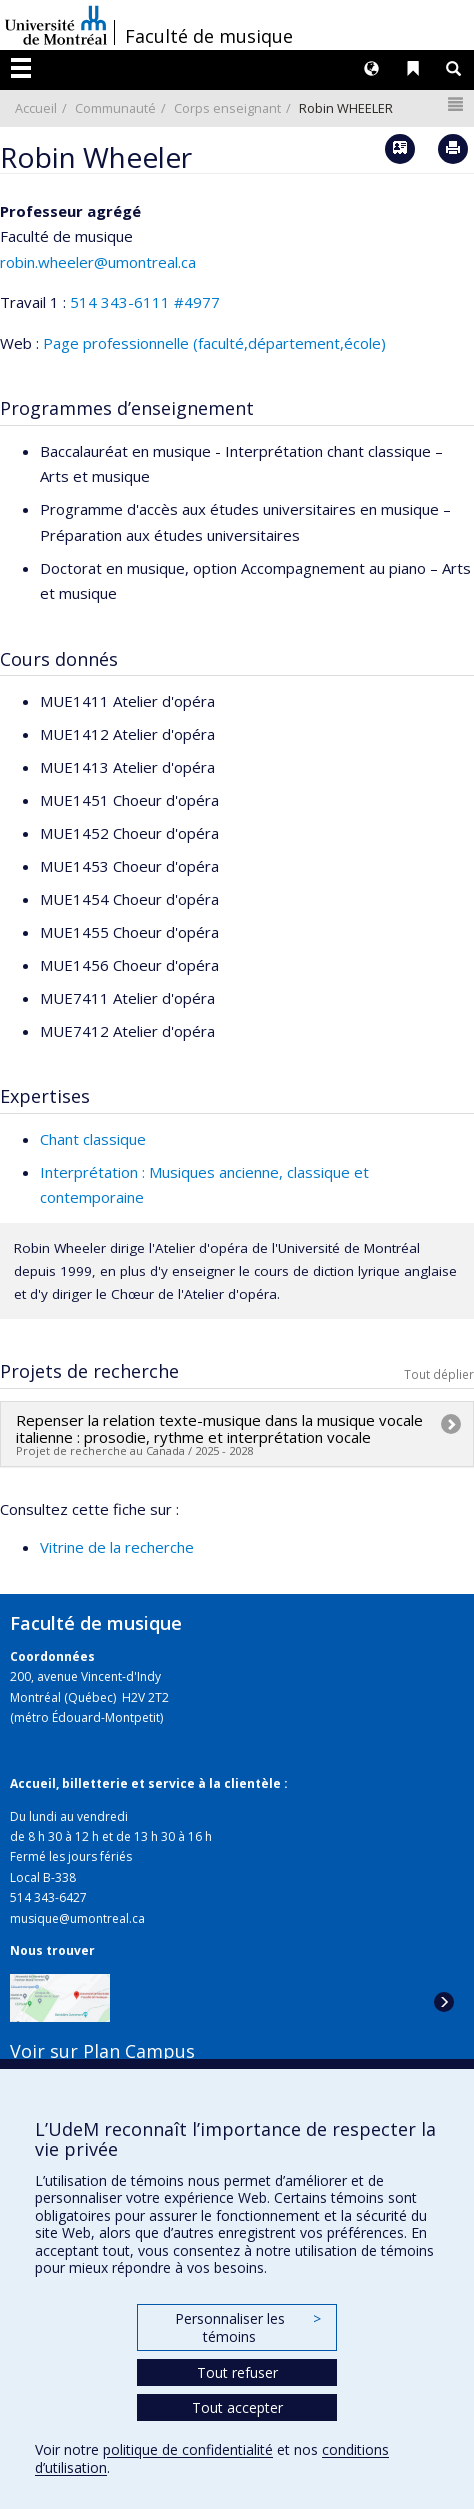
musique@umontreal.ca (77, 1918)
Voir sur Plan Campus (102, 2051)
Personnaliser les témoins (248, 2327)
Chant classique (93, 1139)
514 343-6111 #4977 (145, 302)
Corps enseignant (227, 108)
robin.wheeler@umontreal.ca (98, 262)
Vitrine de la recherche (117, 1547)
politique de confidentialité (188, 2449)
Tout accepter (237, 2407)
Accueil (36, 108)
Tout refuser (237, 2372)
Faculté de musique (209, 36)
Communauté (115, 108)
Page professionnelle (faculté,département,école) (214, 343)
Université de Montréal (56, 25)
